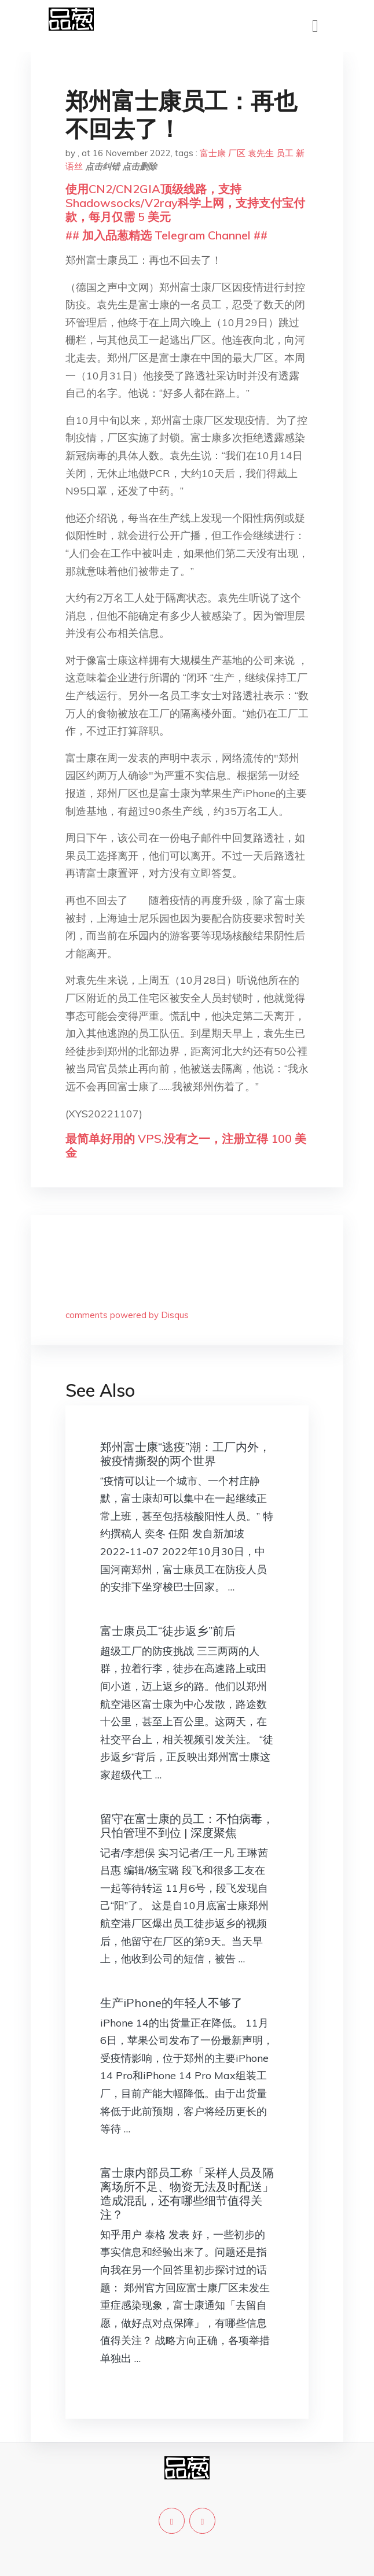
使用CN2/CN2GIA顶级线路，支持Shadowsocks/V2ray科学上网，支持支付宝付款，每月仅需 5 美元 (185, 203)
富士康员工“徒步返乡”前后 (168, 1630)
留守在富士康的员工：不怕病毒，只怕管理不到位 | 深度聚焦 (187, 1825)
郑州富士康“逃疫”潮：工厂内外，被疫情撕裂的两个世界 (185, 1454)
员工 (285, 152)
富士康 (213, 152)
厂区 (236, 152)
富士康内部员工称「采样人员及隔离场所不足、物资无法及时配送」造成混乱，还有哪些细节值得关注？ (187, 2193)
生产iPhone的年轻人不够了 (171, 2002)
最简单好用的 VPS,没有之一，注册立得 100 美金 (185, 1145)
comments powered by (127, 1314)
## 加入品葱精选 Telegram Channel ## (166, 235)
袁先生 (261, 152)
